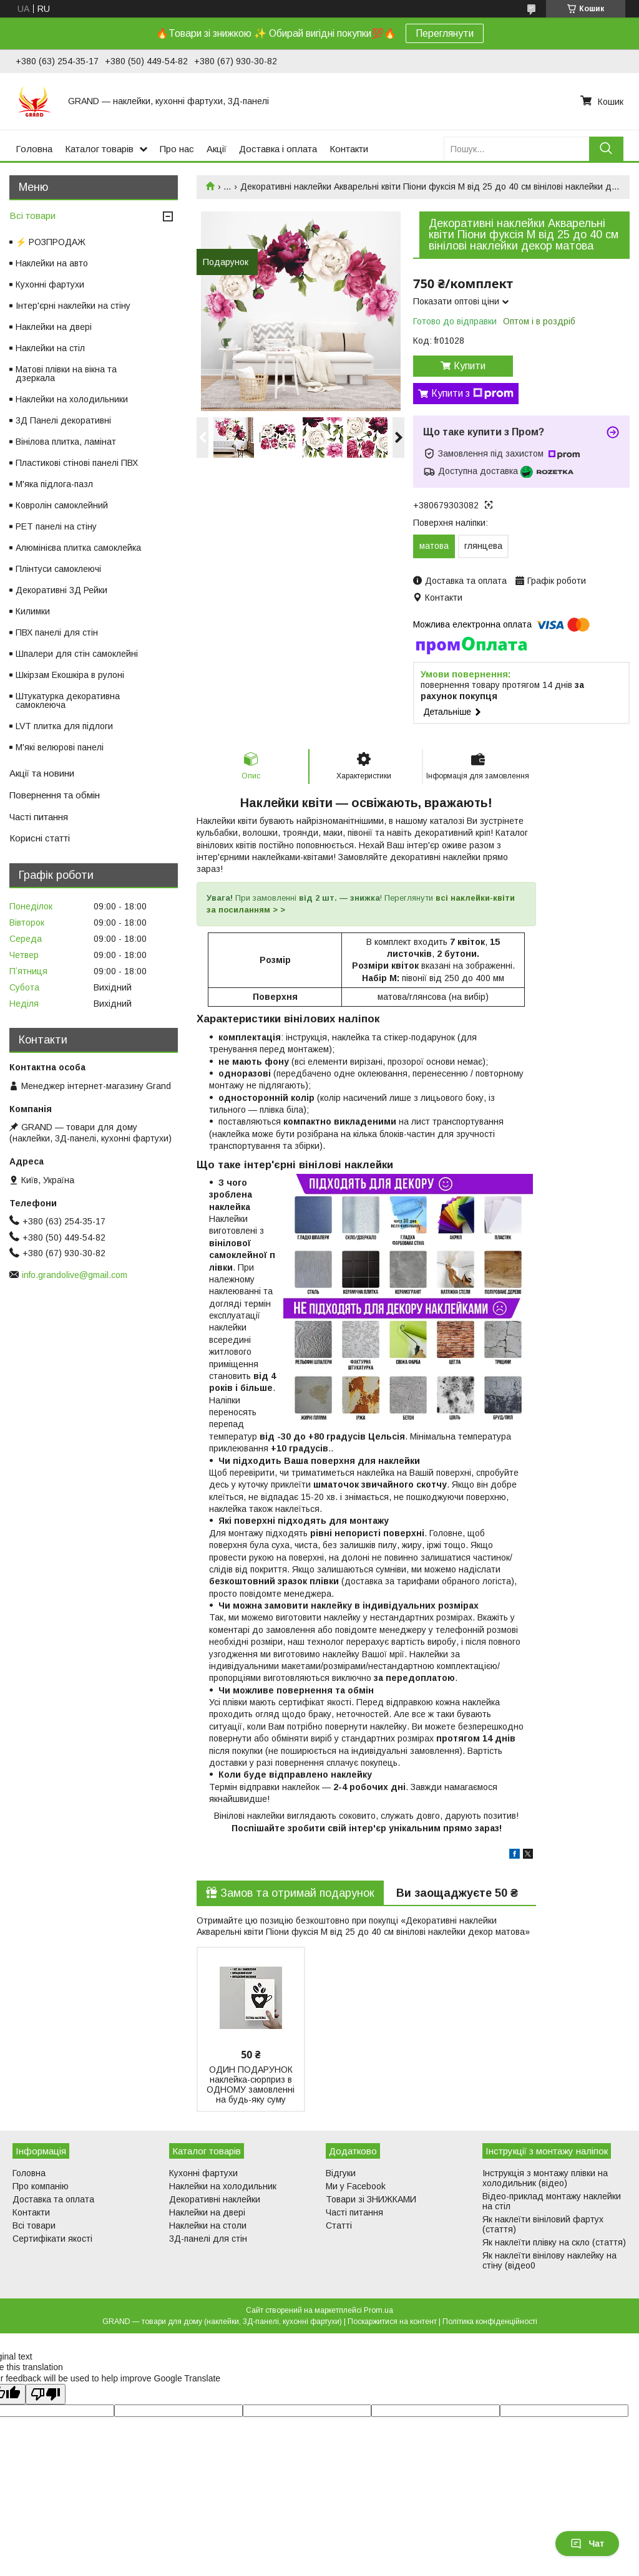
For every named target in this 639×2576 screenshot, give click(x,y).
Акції (217, 148)
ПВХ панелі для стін (57, 632)
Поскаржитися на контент (392, 2321)
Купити (469, 366)
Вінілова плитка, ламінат (66, 442)
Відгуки (341, 2173)
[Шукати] (606, 149)
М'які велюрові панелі (60, 747)
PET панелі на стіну (56, 526)
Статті (339, 2225)
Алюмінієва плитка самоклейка (78, 548)
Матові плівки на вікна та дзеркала (66, 373)
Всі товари (32, 215)
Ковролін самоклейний (62, 505)
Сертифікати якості (52, 2239)
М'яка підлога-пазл (54, 484)
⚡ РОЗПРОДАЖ (50, 242)
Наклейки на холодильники (72, 399)
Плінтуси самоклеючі (58, 569)
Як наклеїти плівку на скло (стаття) (554, 2242)
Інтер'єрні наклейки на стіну (73, 306)
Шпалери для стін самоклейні (77, 654)
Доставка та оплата (53, 2199)
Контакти (348, 148)
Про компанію (40, 2186)
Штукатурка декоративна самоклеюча (68, 700)
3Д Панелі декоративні (63, 420)
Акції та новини (41, 773)
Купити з (472, 393)
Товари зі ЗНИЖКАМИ (371, 2199)
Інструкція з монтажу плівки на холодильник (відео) (545, 2178)
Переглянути (445, 33)
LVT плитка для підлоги (64, 726)
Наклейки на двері (54, 327)
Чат (587, 2543)
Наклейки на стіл (50, 348)
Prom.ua (378, 2310)
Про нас (177, 148)
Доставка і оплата (278, 148)
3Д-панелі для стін (208, 2239)
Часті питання (38, 816)
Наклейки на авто (52, 263)
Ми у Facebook (356, 2186)
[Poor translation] (46, 2394)
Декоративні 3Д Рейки (61, 590)
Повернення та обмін (54, 795)
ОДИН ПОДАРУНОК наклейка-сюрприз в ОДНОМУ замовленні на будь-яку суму (251, 2084)
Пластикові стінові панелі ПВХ (77, 463)
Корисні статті (39, 838)
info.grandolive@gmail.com (74, 1275)
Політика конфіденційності (489, 2321)
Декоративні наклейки (214, 2199)
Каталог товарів (99, 148)
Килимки (33, 611)
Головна (34, 148)
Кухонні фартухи (50, 284)
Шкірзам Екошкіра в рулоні (70, 675)
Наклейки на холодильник (222, 2186)
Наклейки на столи (207, 2225)
